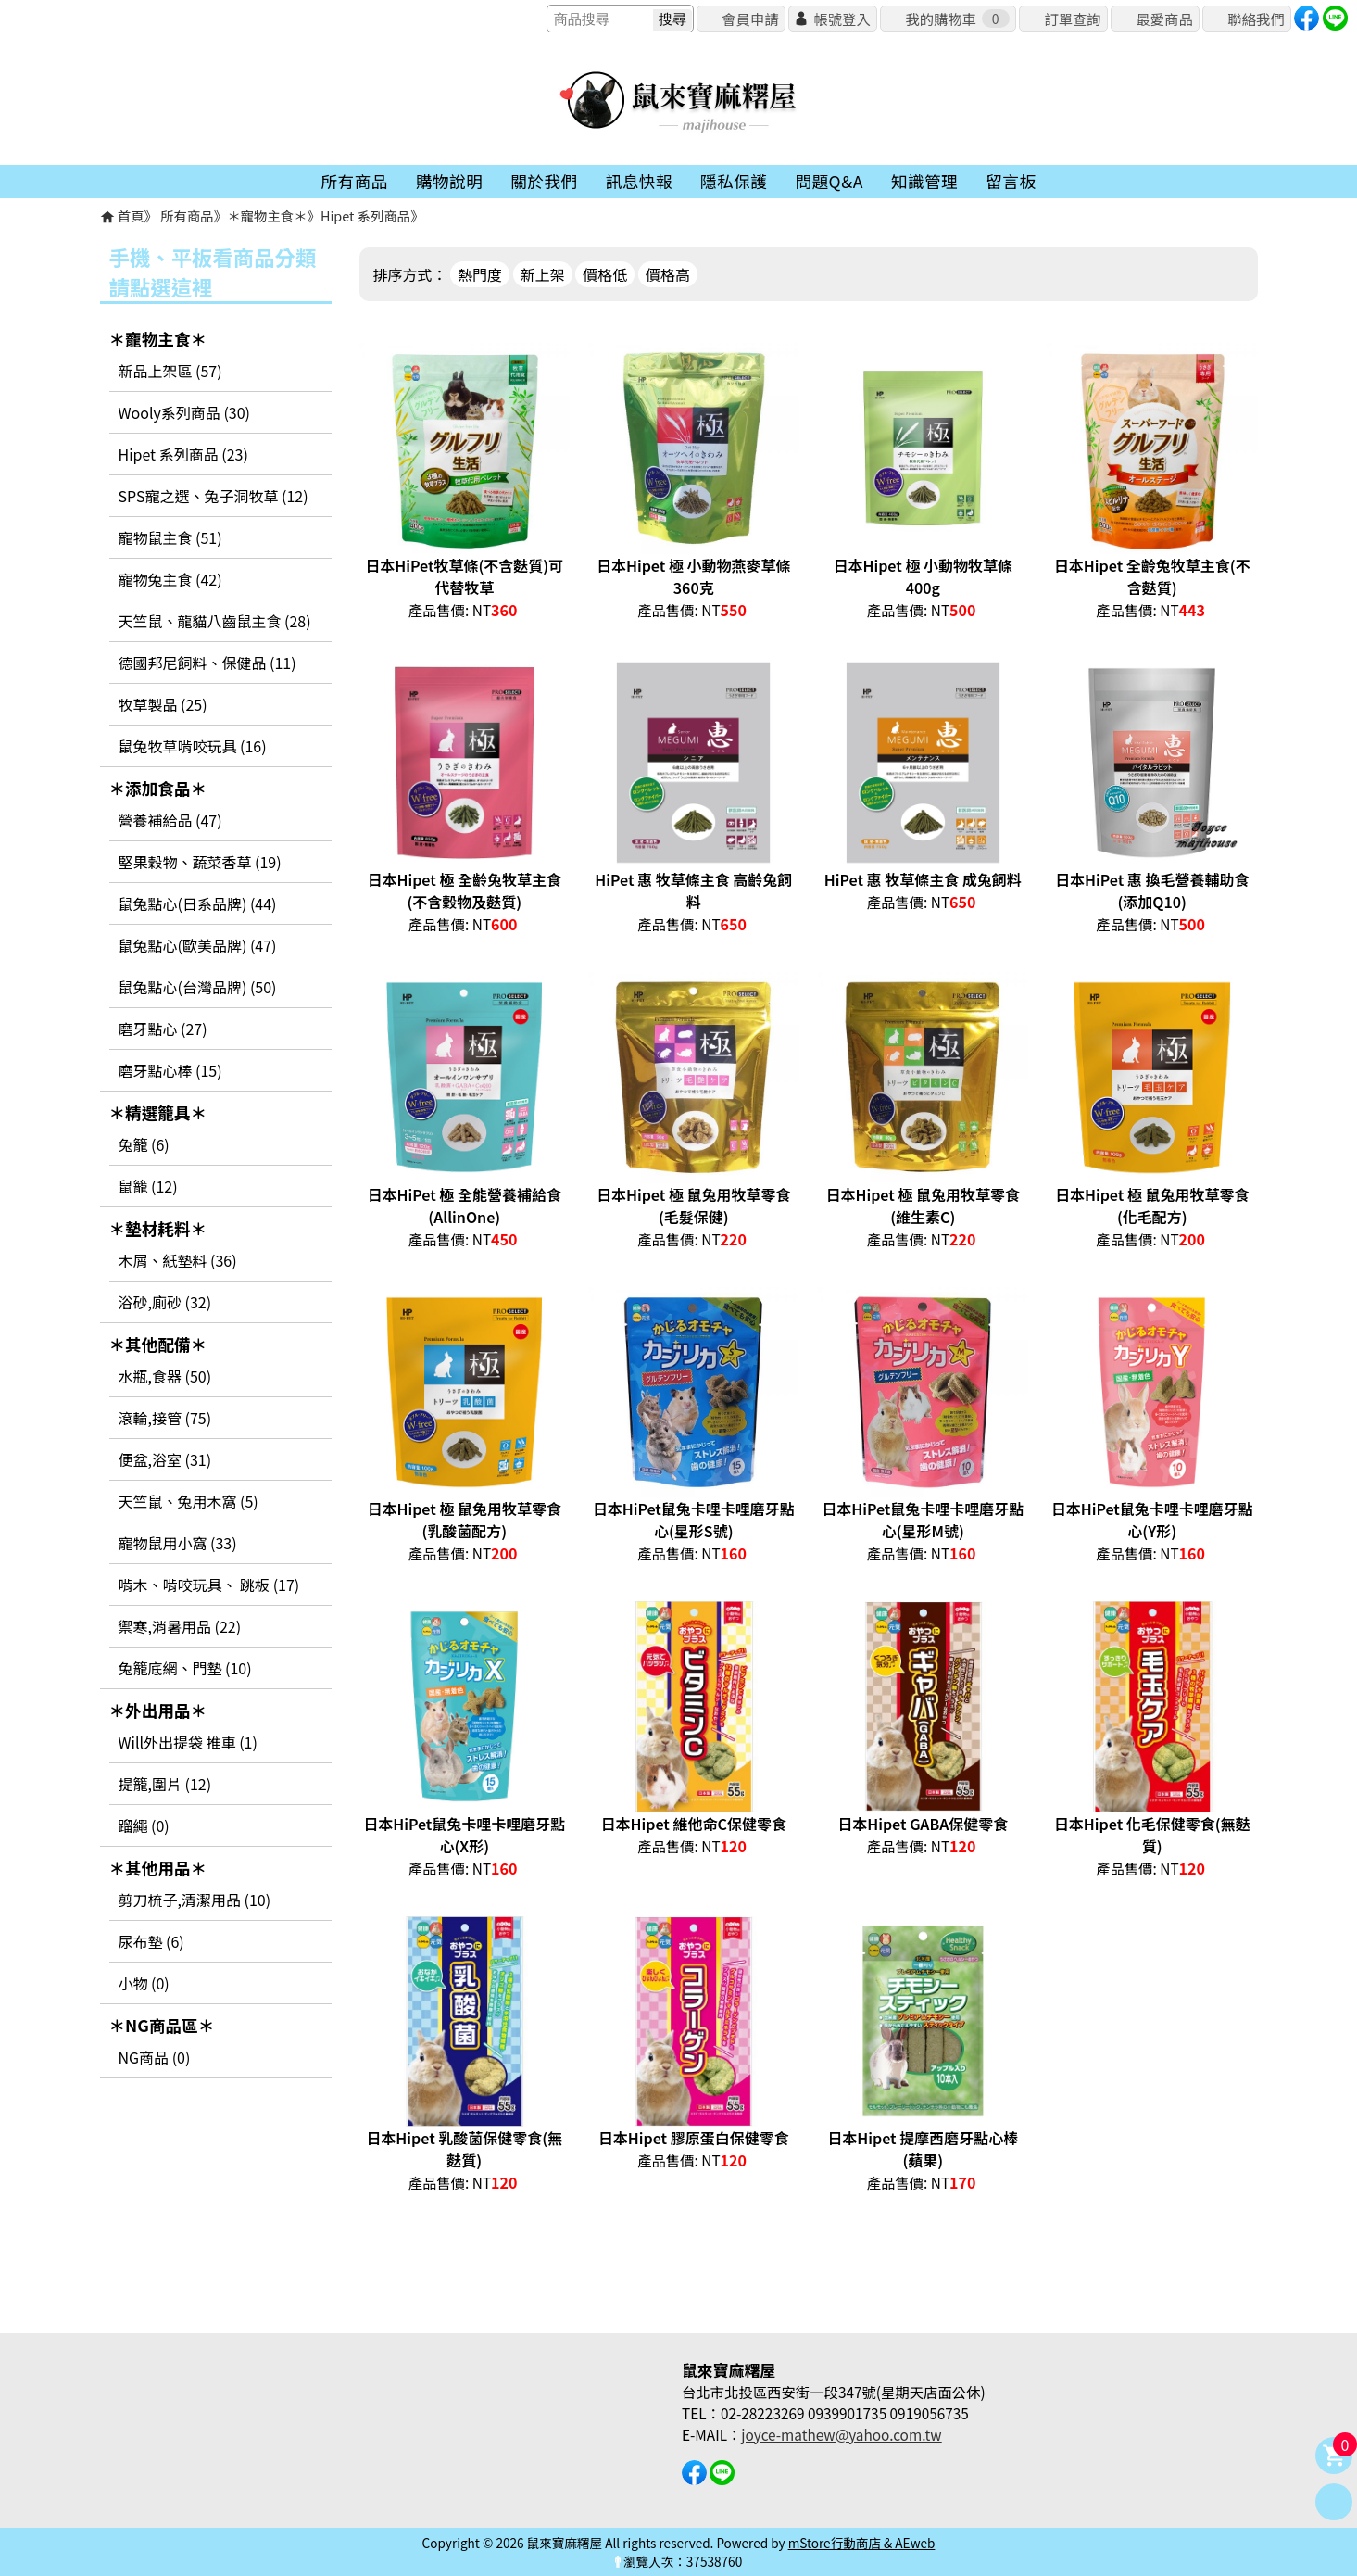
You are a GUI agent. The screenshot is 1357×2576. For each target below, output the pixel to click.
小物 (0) (144, 1983)
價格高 (668, 274)
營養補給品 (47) (170, 820)
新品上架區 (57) (170, 371)
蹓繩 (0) (144, 1825)
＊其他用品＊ (158, 1867)
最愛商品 (1164, 18)
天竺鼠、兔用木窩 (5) (188, 1501)
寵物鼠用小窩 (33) (178, 1543)
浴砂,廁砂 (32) (165, 1302)
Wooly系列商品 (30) (184, 412)
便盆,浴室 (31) (165, 1459)
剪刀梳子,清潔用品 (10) (195, 1899)
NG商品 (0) (155, 2057)
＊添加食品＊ (158, 788)
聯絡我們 (1255, 18)
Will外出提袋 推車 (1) (188, 1742)
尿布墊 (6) (151, 1941)
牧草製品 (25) (163, 704)
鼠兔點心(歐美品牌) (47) (198, 945)
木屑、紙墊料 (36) (178, 1260)
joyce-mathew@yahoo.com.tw (841, 2434)
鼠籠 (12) (148, 1186)
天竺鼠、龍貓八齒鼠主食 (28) (215, 621)
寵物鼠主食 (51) (170, 537)
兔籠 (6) (144, 1144)
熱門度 (480, 274)
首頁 (131, 215)
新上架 (543, 274)
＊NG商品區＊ (162, 2025)
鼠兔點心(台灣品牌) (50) (198, 987)
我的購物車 (957, 18)
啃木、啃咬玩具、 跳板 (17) (209, 1584)
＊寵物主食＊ (267, 215)
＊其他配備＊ (158, 1344)
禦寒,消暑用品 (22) (180, 1626)
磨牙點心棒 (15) (170, 1070)
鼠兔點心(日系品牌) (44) (198, 903)
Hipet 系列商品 (365, 215)
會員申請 (750, 18)
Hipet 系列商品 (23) (183, 454)
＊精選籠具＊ (158, 1112)
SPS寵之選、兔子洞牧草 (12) (213, 496)
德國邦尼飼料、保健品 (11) (207, 662)
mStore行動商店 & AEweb (862, 2542)
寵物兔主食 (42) (170, 579)
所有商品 (187, 215)
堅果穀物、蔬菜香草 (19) (200, 862)
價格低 (605, 274)
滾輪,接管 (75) (165, 1418)
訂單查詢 (1072, 18)
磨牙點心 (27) (163, 1028)
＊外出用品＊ (158, 1710)
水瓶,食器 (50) (165, 1376)
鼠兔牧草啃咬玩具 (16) (193, 746)
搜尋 (672, 19)
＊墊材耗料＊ (158, 1228)
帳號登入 (841, 18)
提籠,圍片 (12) (165, 1784)
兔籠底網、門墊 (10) (185, 1668)
